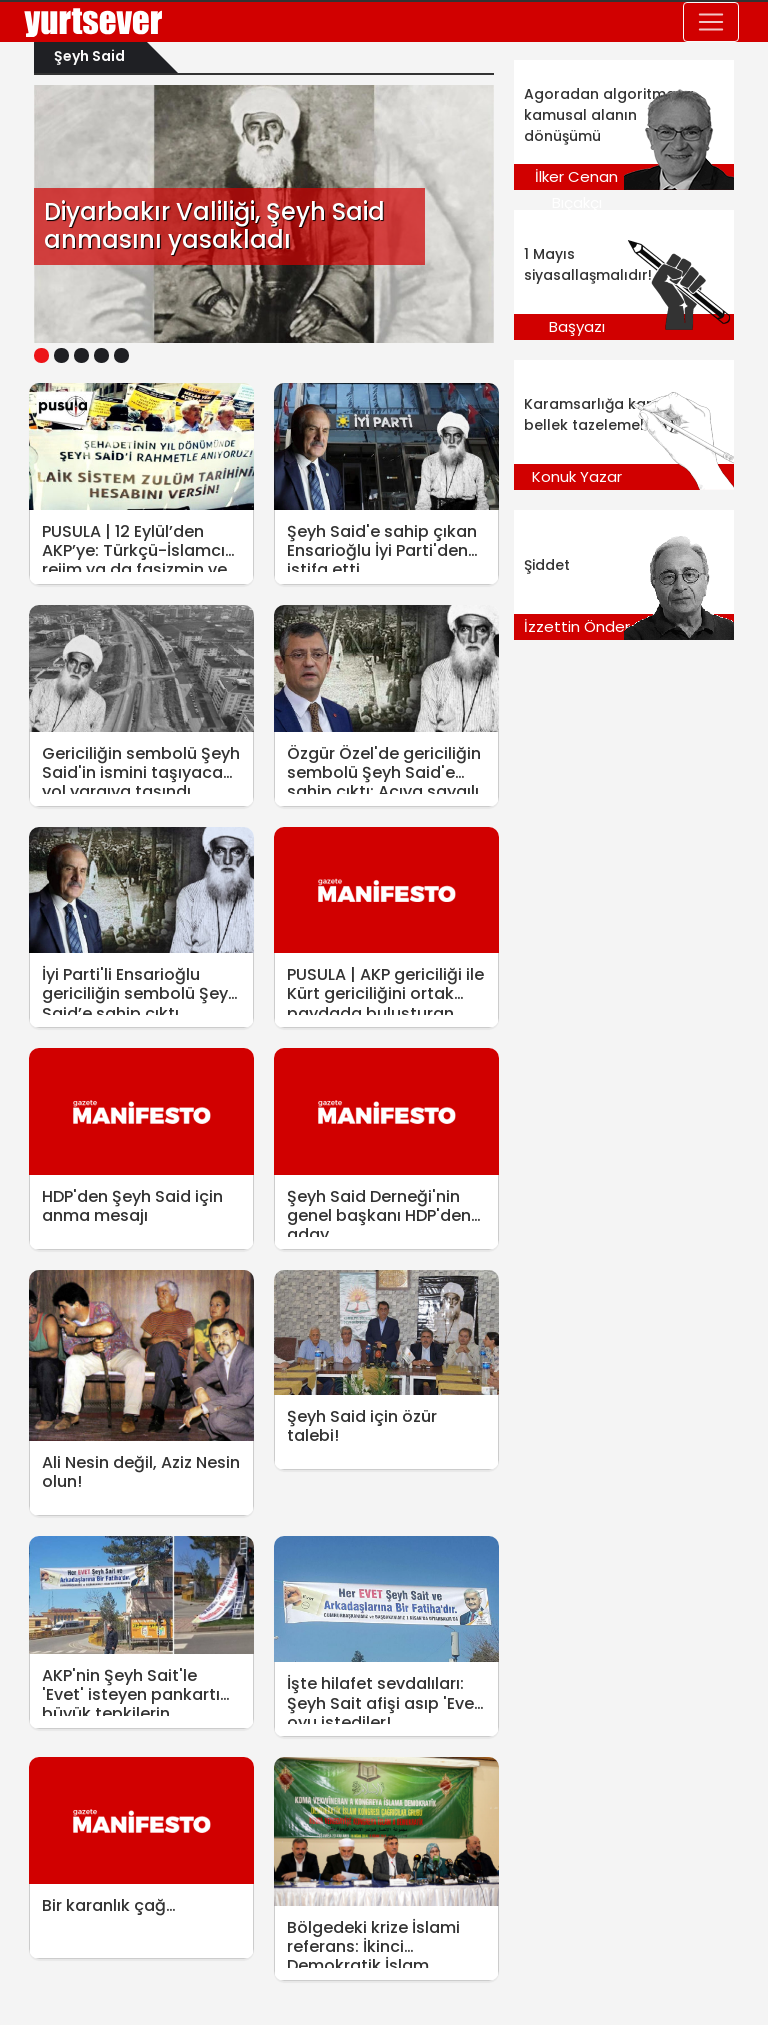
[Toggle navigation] (711, 22)
